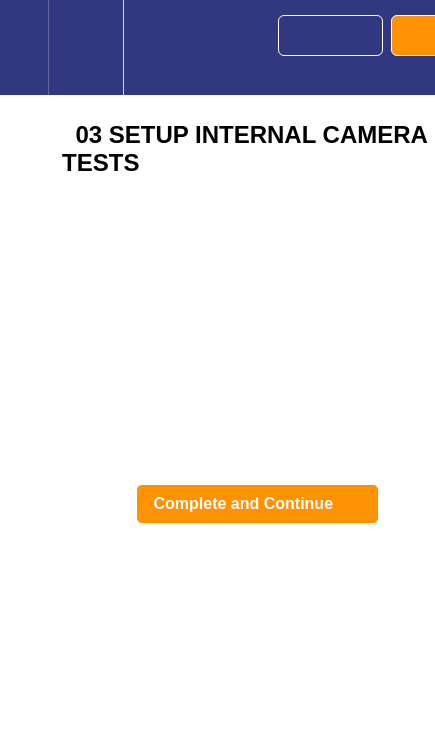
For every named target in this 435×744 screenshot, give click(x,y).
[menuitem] (85, 47)
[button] (24, 47)
